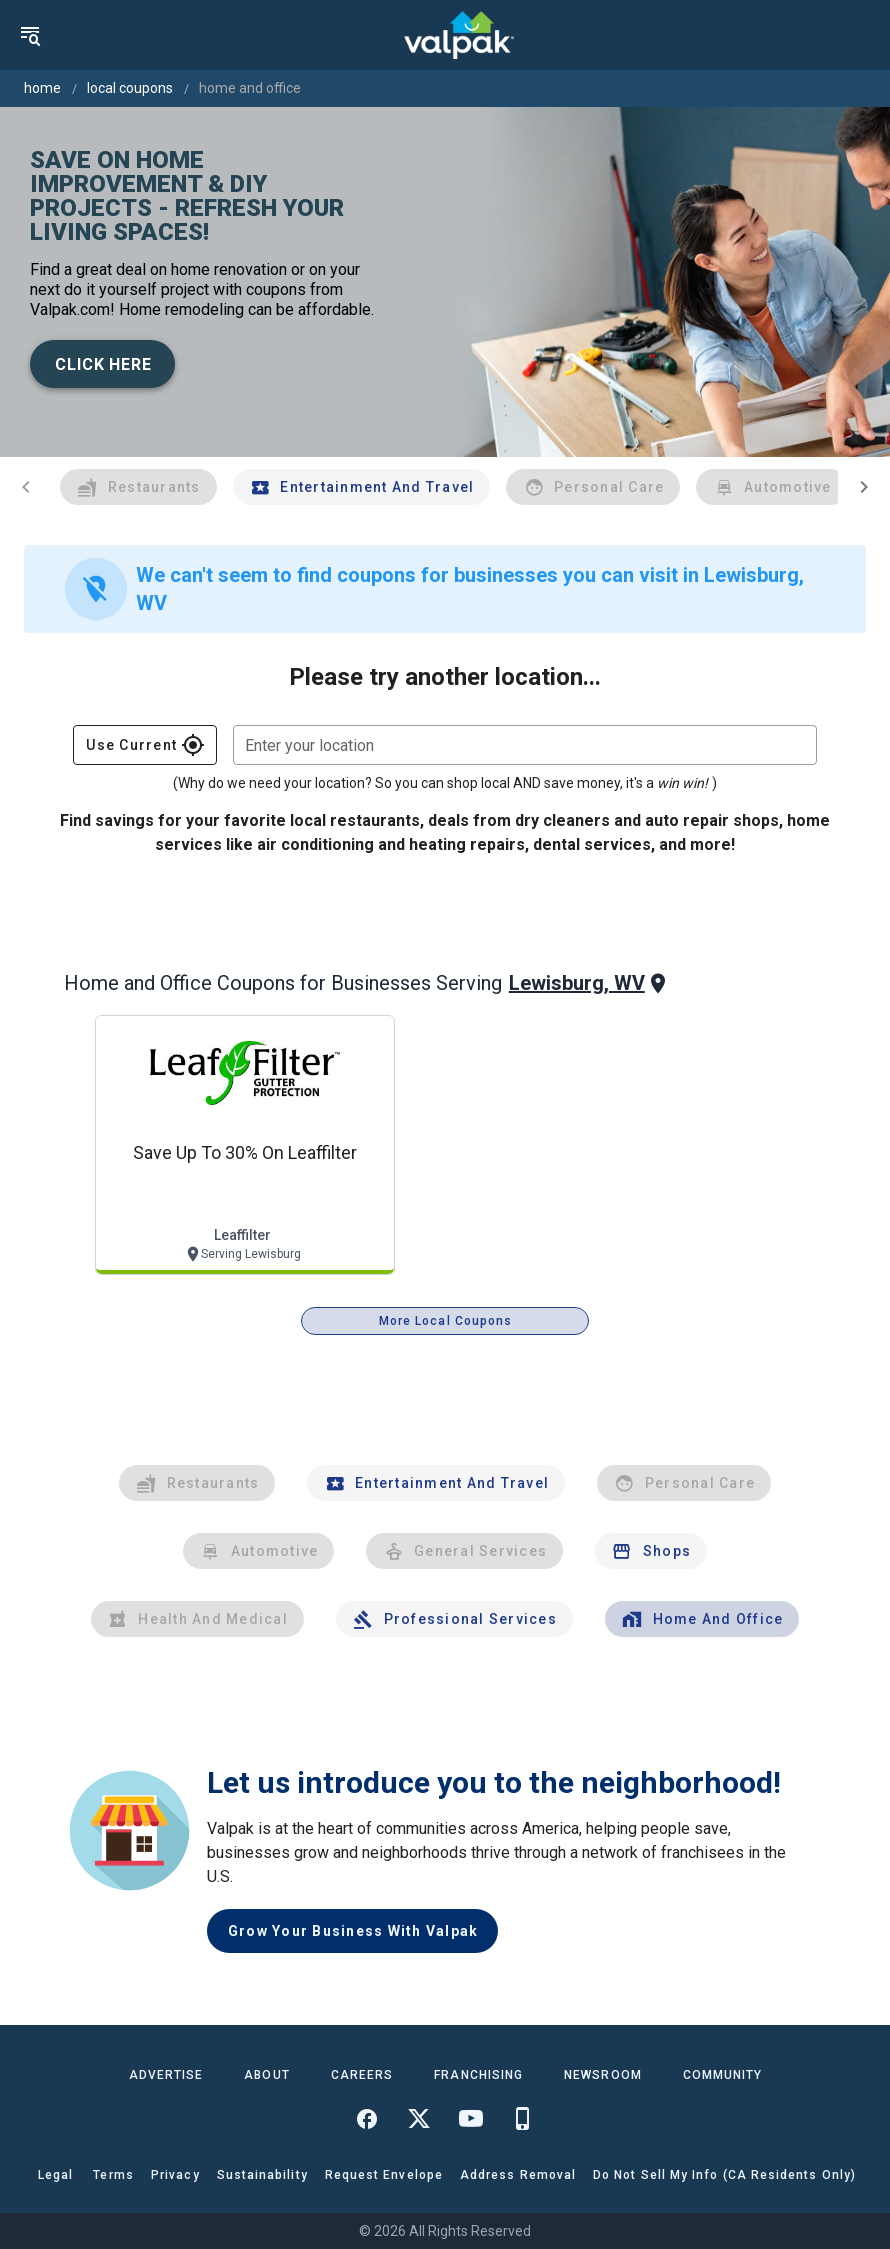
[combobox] (525, 745)
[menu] (30, 35)
